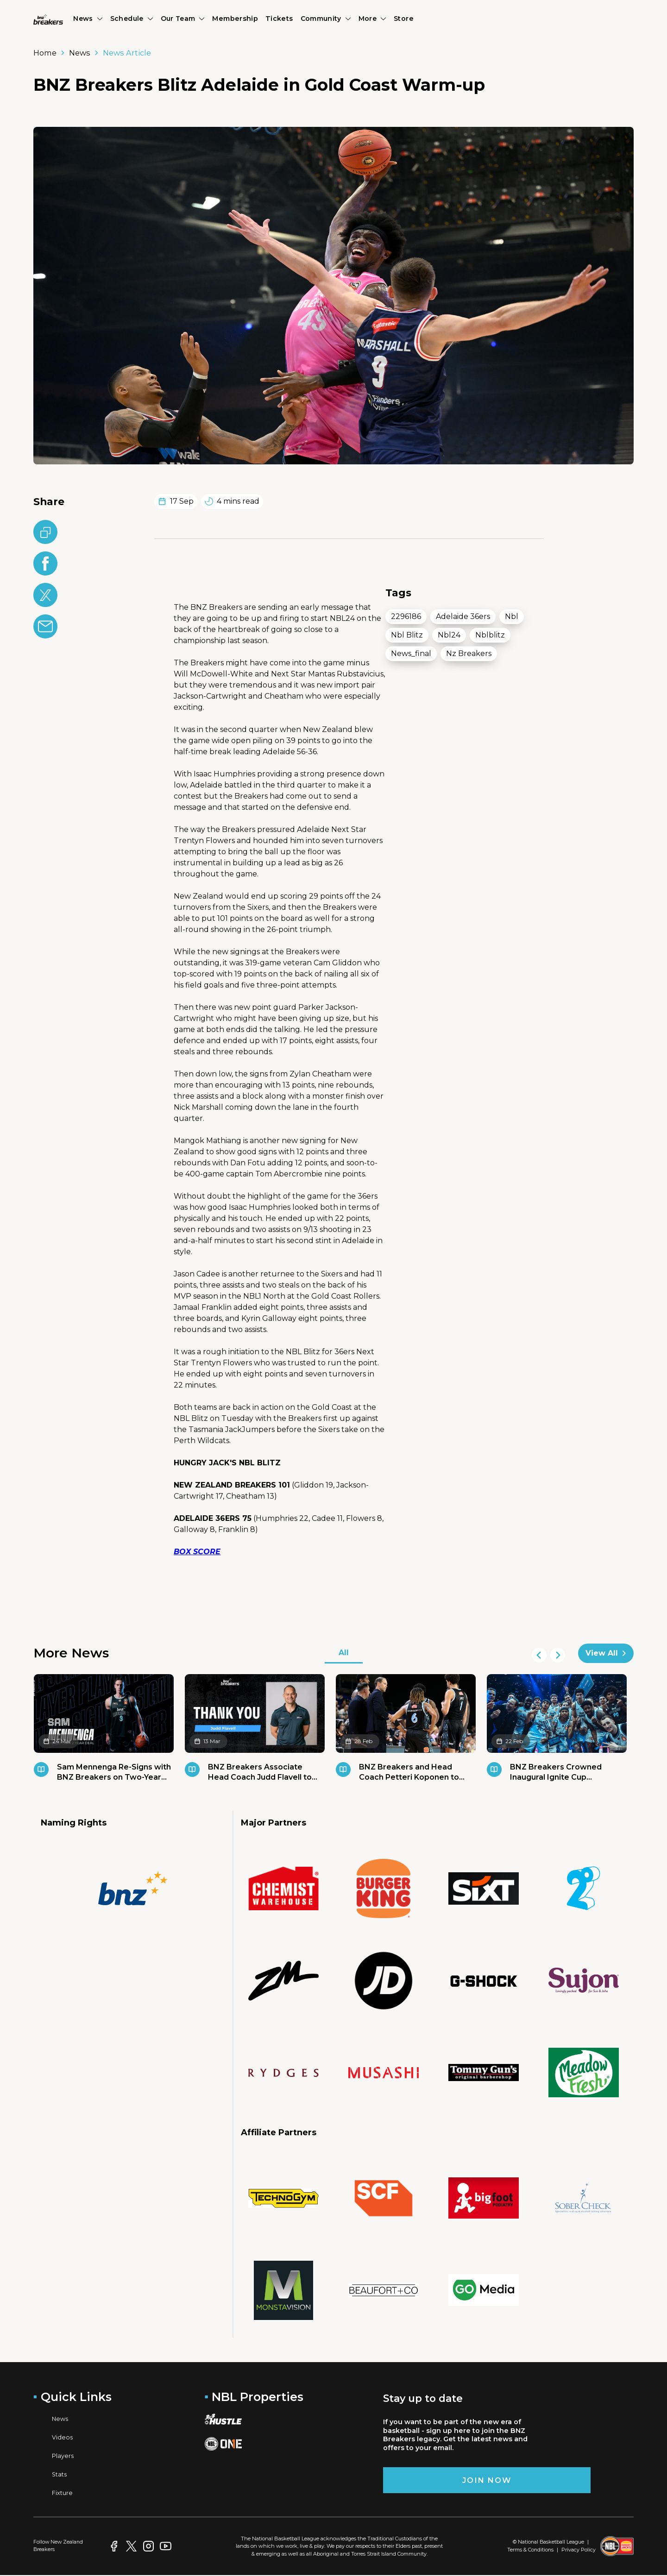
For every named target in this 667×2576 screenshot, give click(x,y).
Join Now (486, 2480)
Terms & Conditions (530, 2550)
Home (45, 52)
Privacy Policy (578, 2550)
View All (606, 1653)
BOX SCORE (197, 1551)
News (79, 52)
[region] (454, 760)
